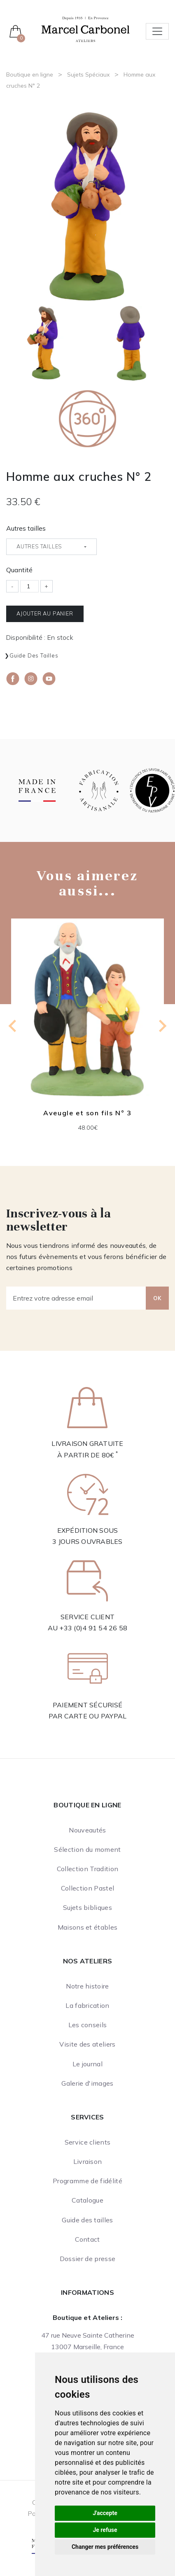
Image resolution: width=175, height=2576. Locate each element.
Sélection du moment (87, 1849)
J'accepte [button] (105, 2513)
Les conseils (87, 2025)
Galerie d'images (87, 2083)
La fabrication (87, 2005)
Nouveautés (87, 1830)
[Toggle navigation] (157, 31)
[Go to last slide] (13, 1026)
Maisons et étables (88, 1927)
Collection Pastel (87, 1888)
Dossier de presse (87, 2258)
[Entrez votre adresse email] (76, 1298)
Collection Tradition (87, 1869)
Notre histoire (87, 1986)
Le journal (87, 2064)
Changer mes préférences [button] (105, 2546)
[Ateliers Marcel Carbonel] (85, 28)
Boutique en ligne (29, 74)
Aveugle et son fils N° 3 (87, 1113)
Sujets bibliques (87, 1907)
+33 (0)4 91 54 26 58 (93, 1628)
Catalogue (87, 2200)
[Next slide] (161, 1026)
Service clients (88, 2142)
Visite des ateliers (87, 2044)
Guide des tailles (33, 655)
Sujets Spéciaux (88, 74)
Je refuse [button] (105, 2530)
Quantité (19, 570)
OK (157, 1298)
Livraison (87, 2161)
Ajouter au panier (44, 613)
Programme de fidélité (87, 2181)
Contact (87, 2239)
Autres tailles (26, 528)
